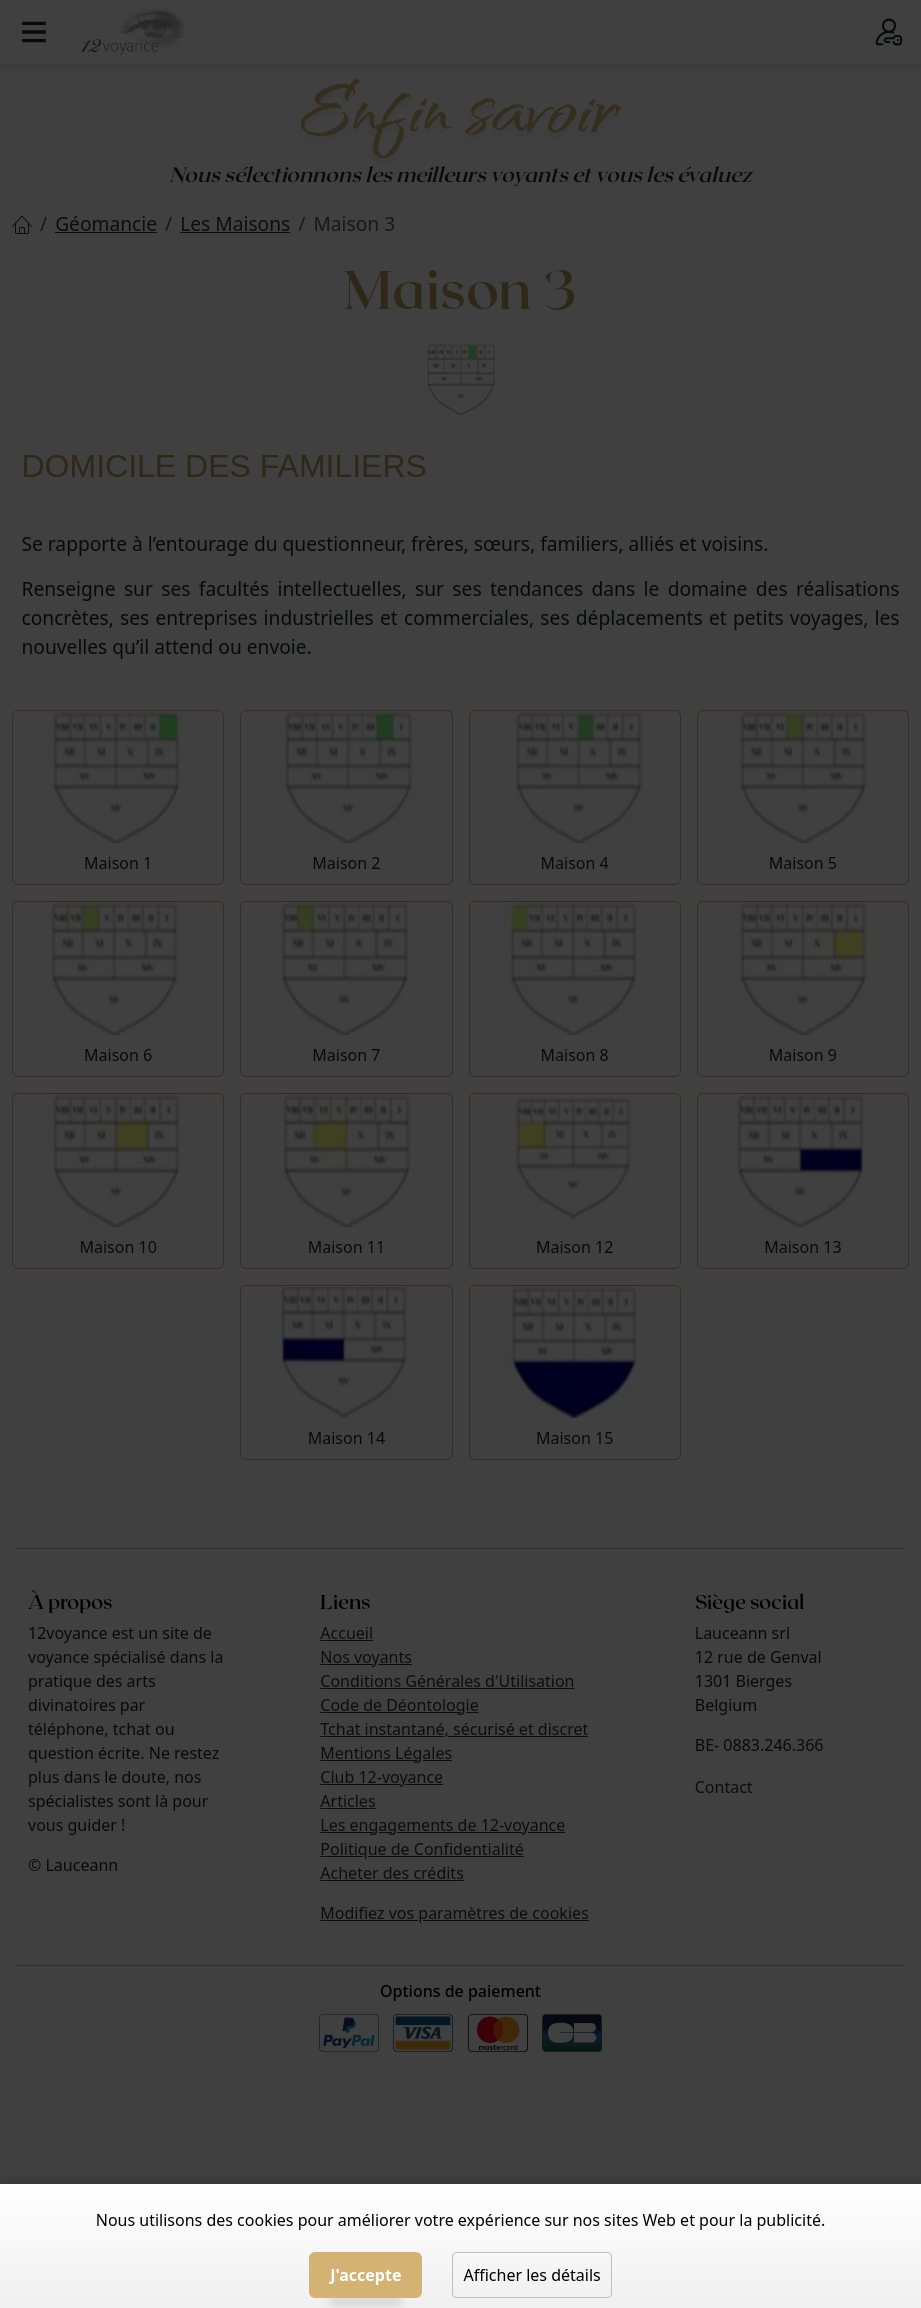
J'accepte (365, 2275)
